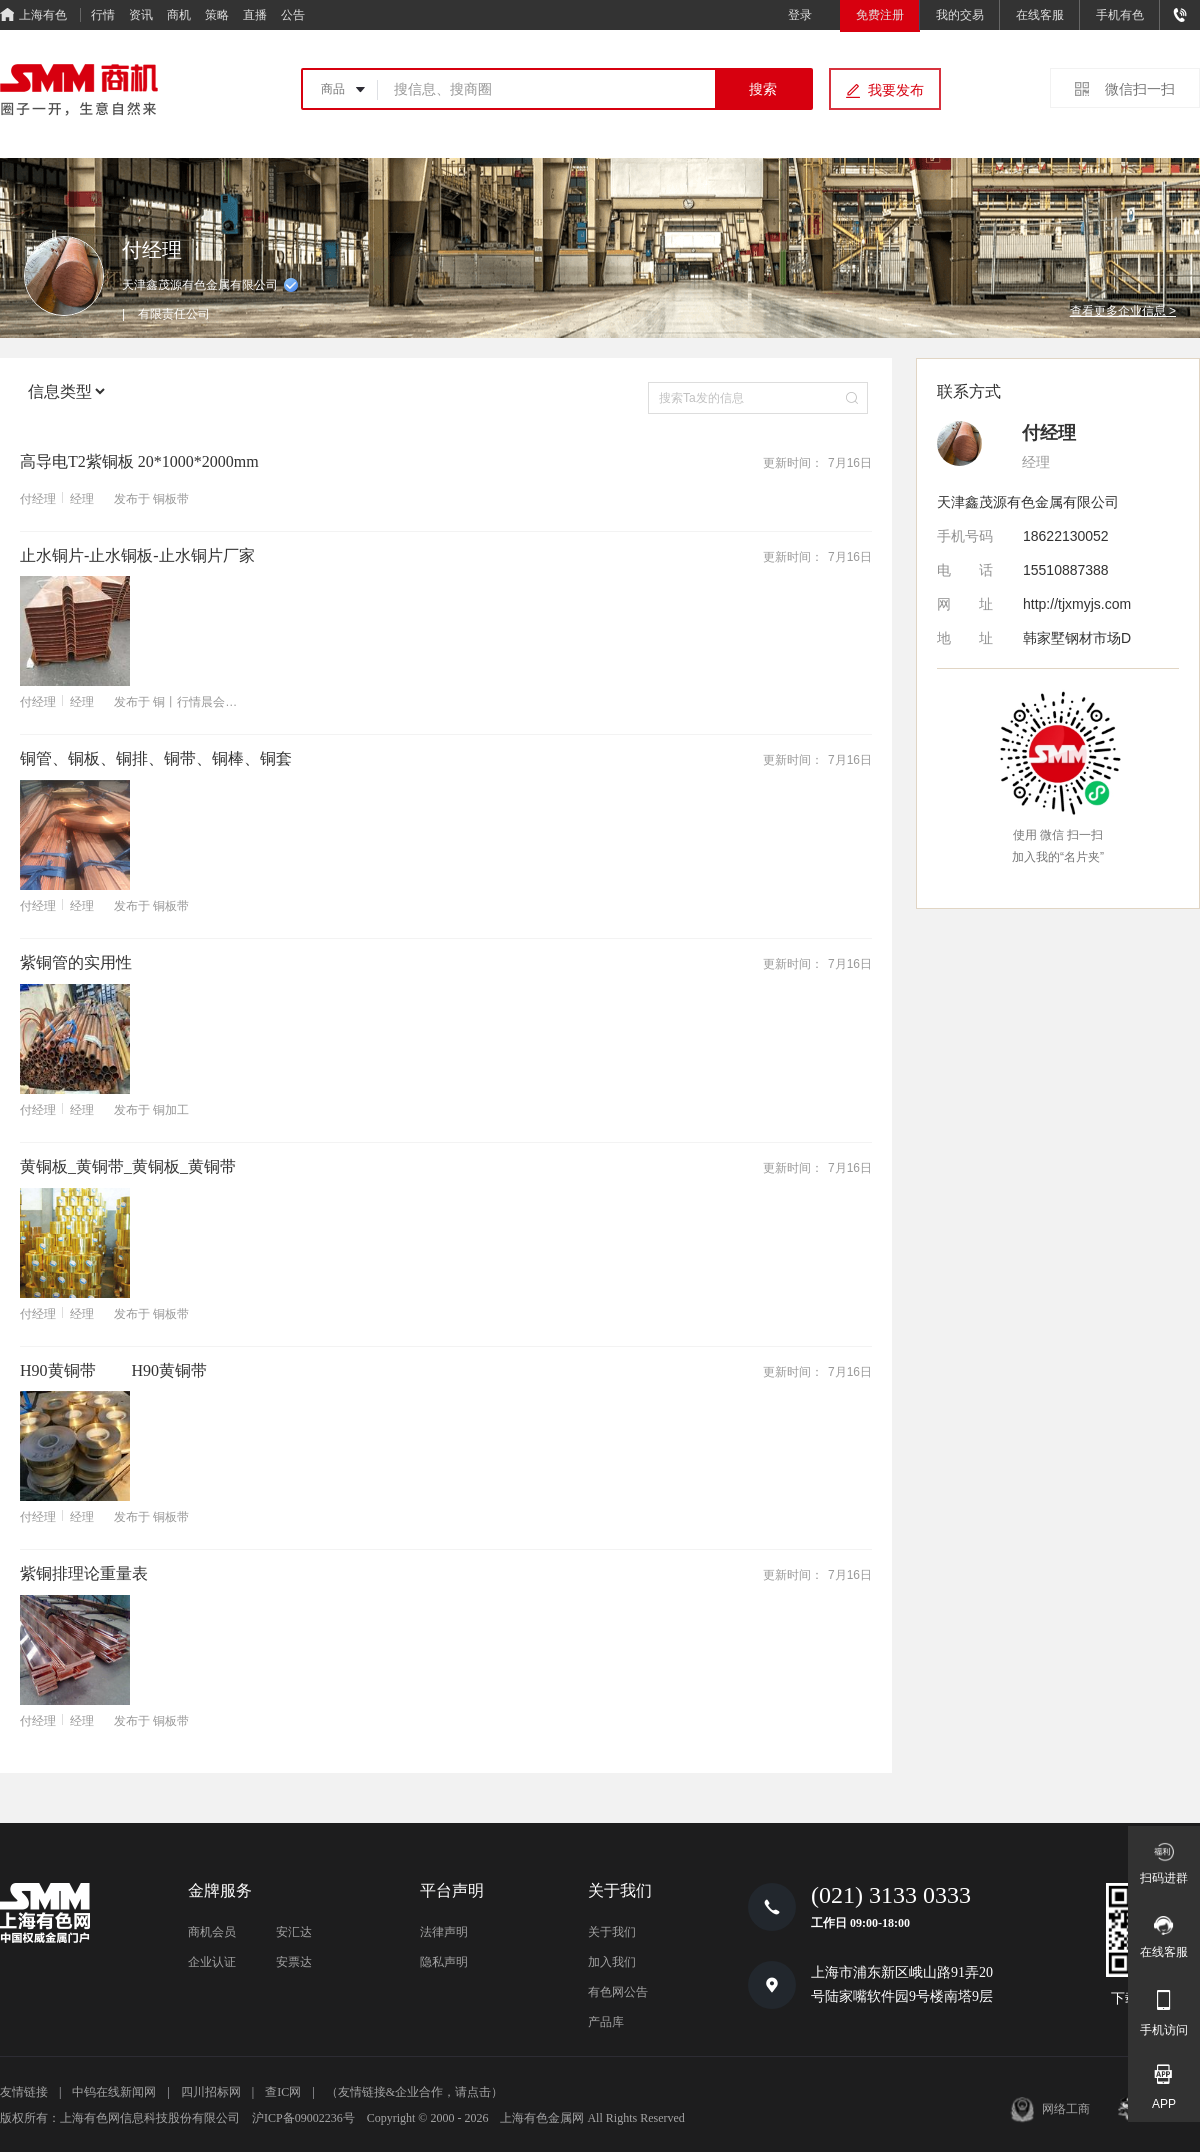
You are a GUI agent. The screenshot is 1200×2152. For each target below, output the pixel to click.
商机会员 (212, 1932)
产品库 (606, 2022)
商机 (179, 15)
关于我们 (612, 1932)
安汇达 (294, 1932)
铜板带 (171, 499)
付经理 (38, 499)
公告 (293, 15)
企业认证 (212, 1962)
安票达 (294, 1962)
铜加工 (171, 1110)
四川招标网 (211, 2092)
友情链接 (24, 2092)
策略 (217, 15)
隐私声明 (444, 1962)
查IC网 (283, 2092)
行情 (103, 15)
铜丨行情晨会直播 (201, 702)
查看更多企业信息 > (1123, 311)
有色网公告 (618, 1992)
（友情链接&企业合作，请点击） (414, 2092)
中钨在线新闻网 (114, 2092)
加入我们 (612, 1962)
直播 (255, 15)
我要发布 (896, 90)
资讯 (141, 15)
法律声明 (444, 1932)
